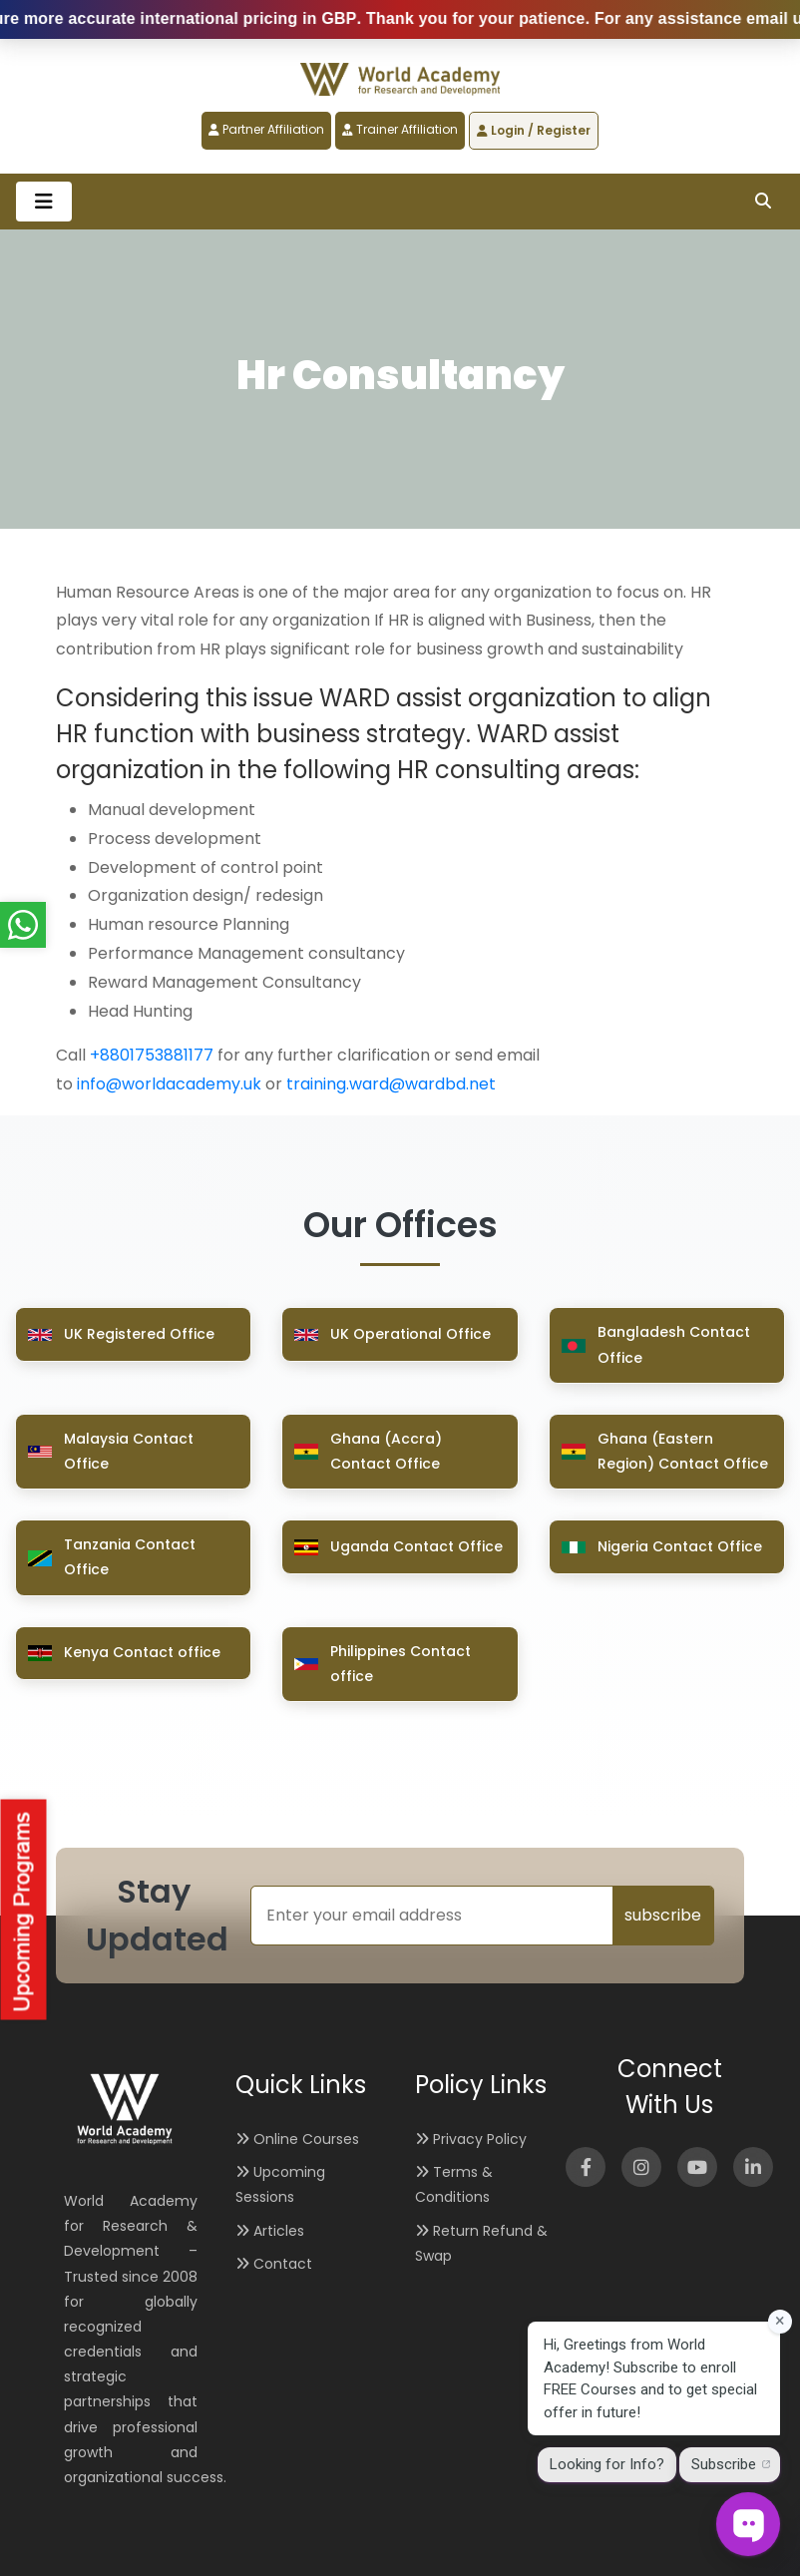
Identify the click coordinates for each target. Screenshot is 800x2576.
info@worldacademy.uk (169, 1084)
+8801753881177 (151, 1055)
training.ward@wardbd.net (391, 1084)
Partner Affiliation (266, 129)
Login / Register (534, 130)
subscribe (662, 1915)
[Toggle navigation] (44, 201)
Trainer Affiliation (400, 129)
